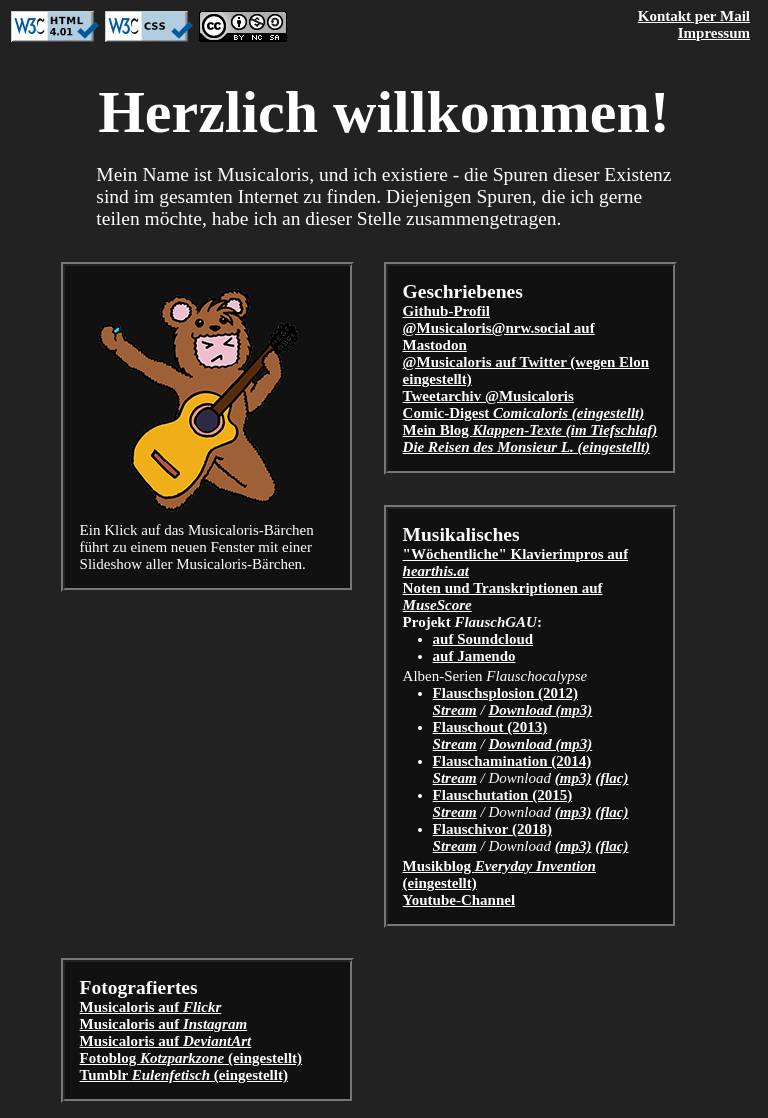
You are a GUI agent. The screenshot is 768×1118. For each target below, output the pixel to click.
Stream (455, 710)
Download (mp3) (540, 710)
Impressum (714, 33)
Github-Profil (446, 311)
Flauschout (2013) (490, 727)
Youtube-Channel (459, 900)
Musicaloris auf (151, 1007)
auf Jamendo (474, 656)
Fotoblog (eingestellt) (191, 1058)
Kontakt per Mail (694, 16)
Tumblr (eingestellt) (184, 1075)
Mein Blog (530, 430)
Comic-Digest (524, 413)
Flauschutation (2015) (503, 795)
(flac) (611, 778)
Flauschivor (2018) (492, 829)
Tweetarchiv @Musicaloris (488, 396)
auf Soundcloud (483, 639)
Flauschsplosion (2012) (505, 693)
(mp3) (573, 778)
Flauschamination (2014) (512, 761)
